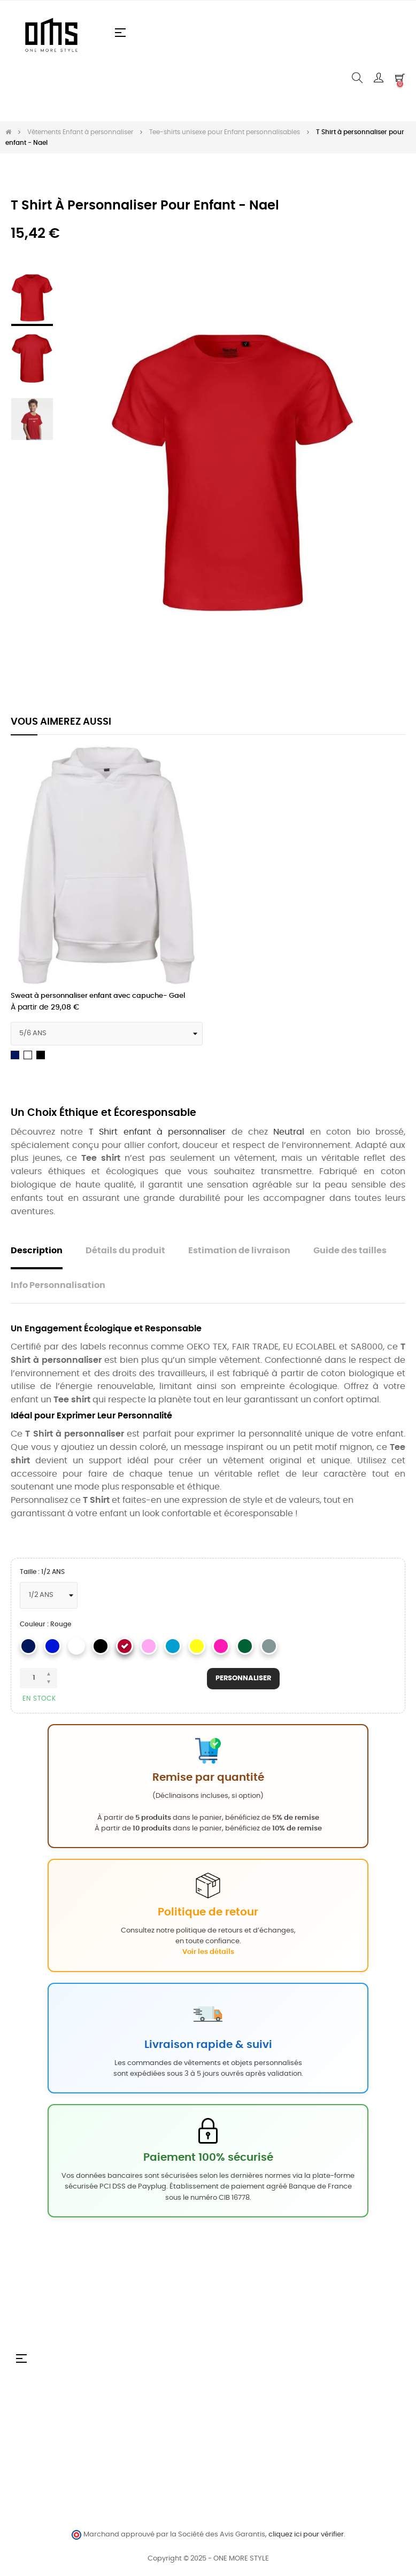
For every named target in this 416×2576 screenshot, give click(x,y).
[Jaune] (196, 1646)
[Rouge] (124, 1646)
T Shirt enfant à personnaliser (157, 1132)
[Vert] (244, 1646)
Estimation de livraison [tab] (239, 1251)
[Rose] (220, 1646)
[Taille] (49, 1595)
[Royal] (52, 1646)
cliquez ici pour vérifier (306, 2534)
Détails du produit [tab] (125, 1251)
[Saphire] (172, 1646)
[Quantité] (38, 1678)
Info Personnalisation (58, 1286)
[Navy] (28, 1646)
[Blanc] (76, 1646)
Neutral (288, 1132)
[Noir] (100, 1646)
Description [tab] (37, 1251)
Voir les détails (208, 1952)
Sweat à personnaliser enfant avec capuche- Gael (98, 995)
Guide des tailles (350, 1251)
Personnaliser (243, 1678)
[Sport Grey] (269, 1646)
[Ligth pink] (148, 1646)
